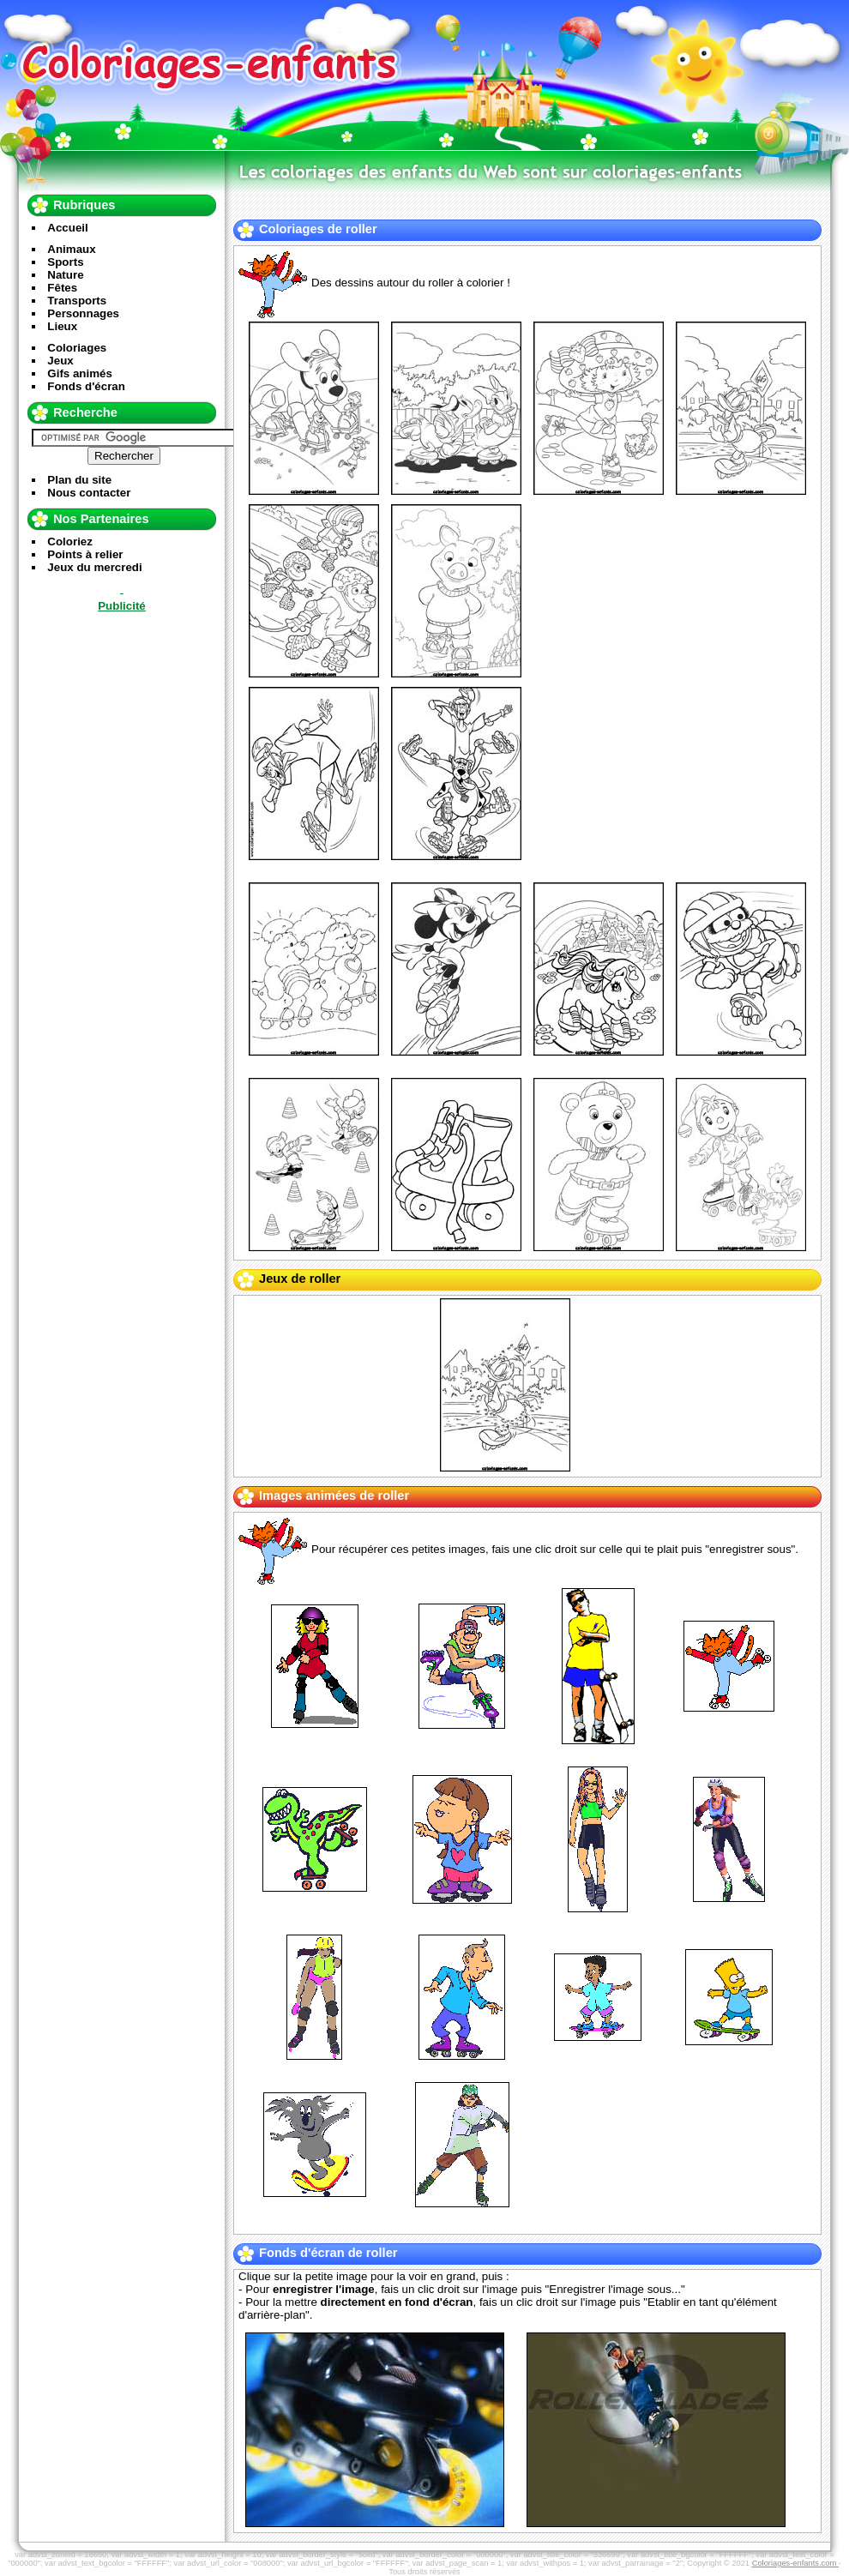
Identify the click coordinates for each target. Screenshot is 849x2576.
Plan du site (79, 479)
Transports (76, 300)
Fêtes (62, 287)
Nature (65, 274)
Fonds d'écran (86, 386)
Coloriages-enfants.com (795, 2563)
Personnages (83, 313)
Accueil (67, 227)
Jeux (60, 360)
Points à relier (85, 554)
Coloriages (76, 347)
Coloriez (70, 541)
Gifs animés (79, 373)
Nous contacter (88, 492)
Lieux (62, 326)
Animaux (71, 249)
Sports (65, 262)
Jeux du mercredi (94, 567)
